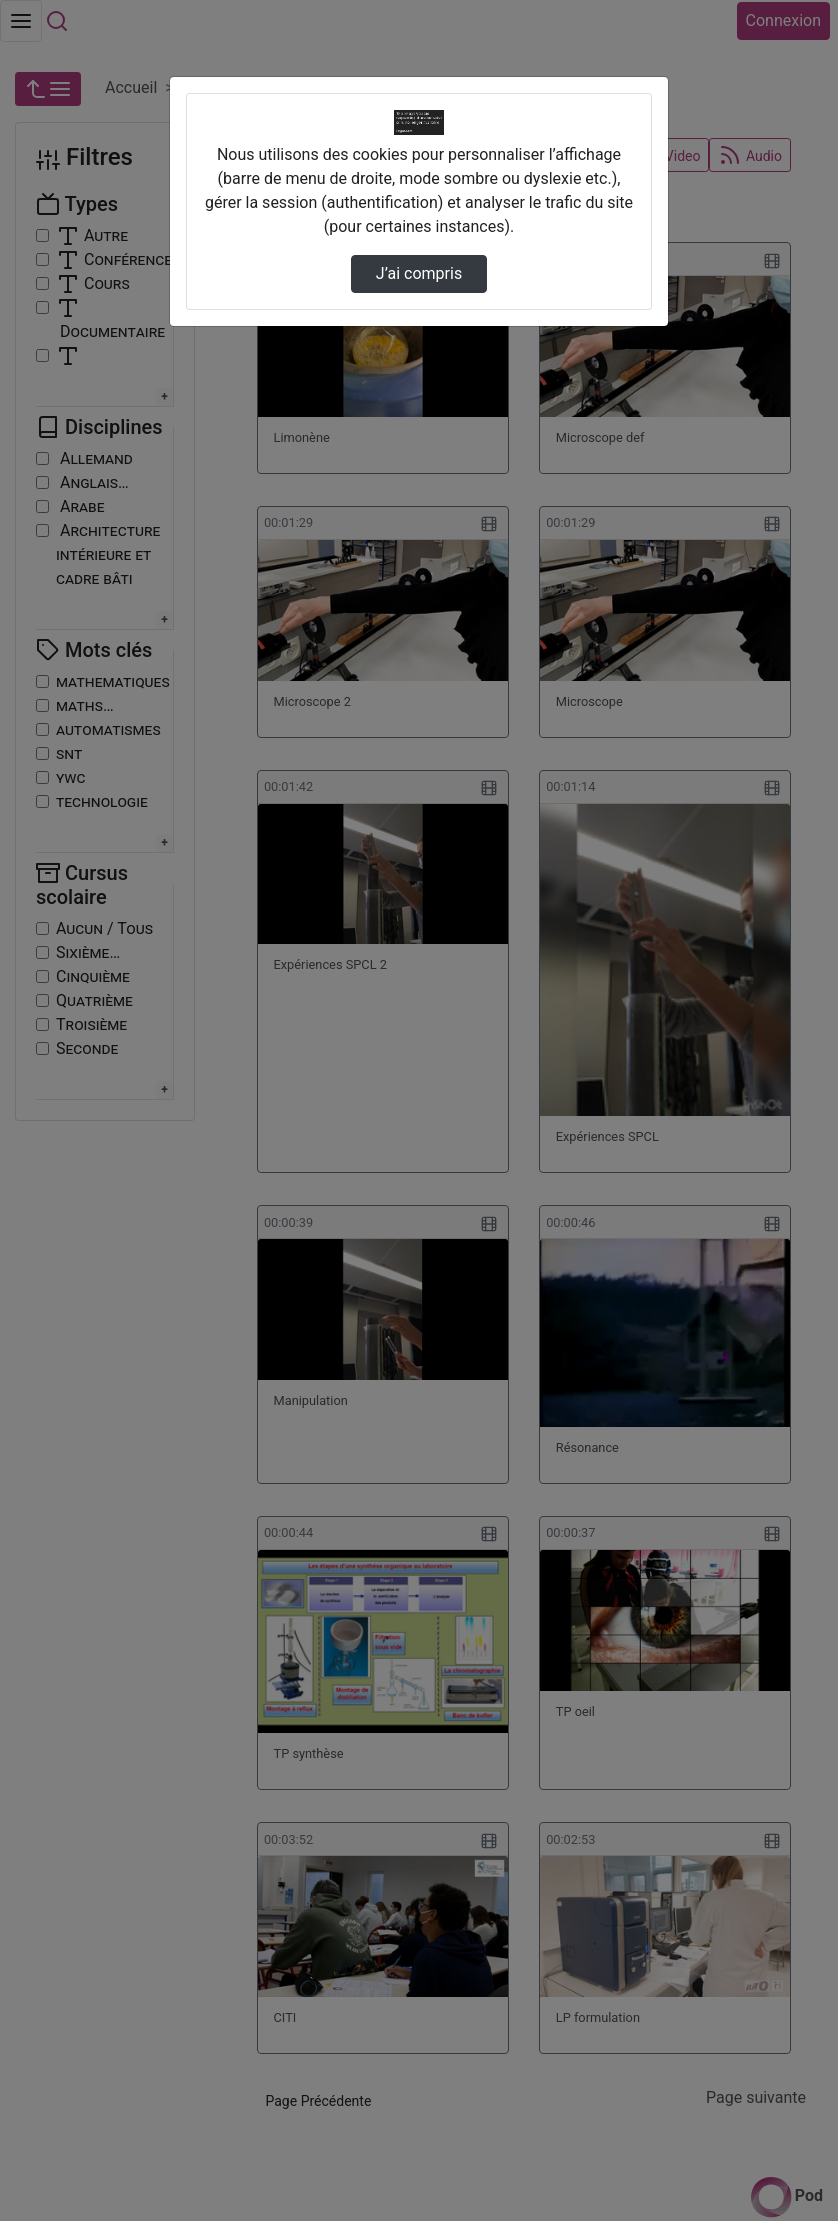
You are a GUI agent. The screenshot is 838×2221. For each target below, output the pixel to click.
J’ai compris (419, 273)
